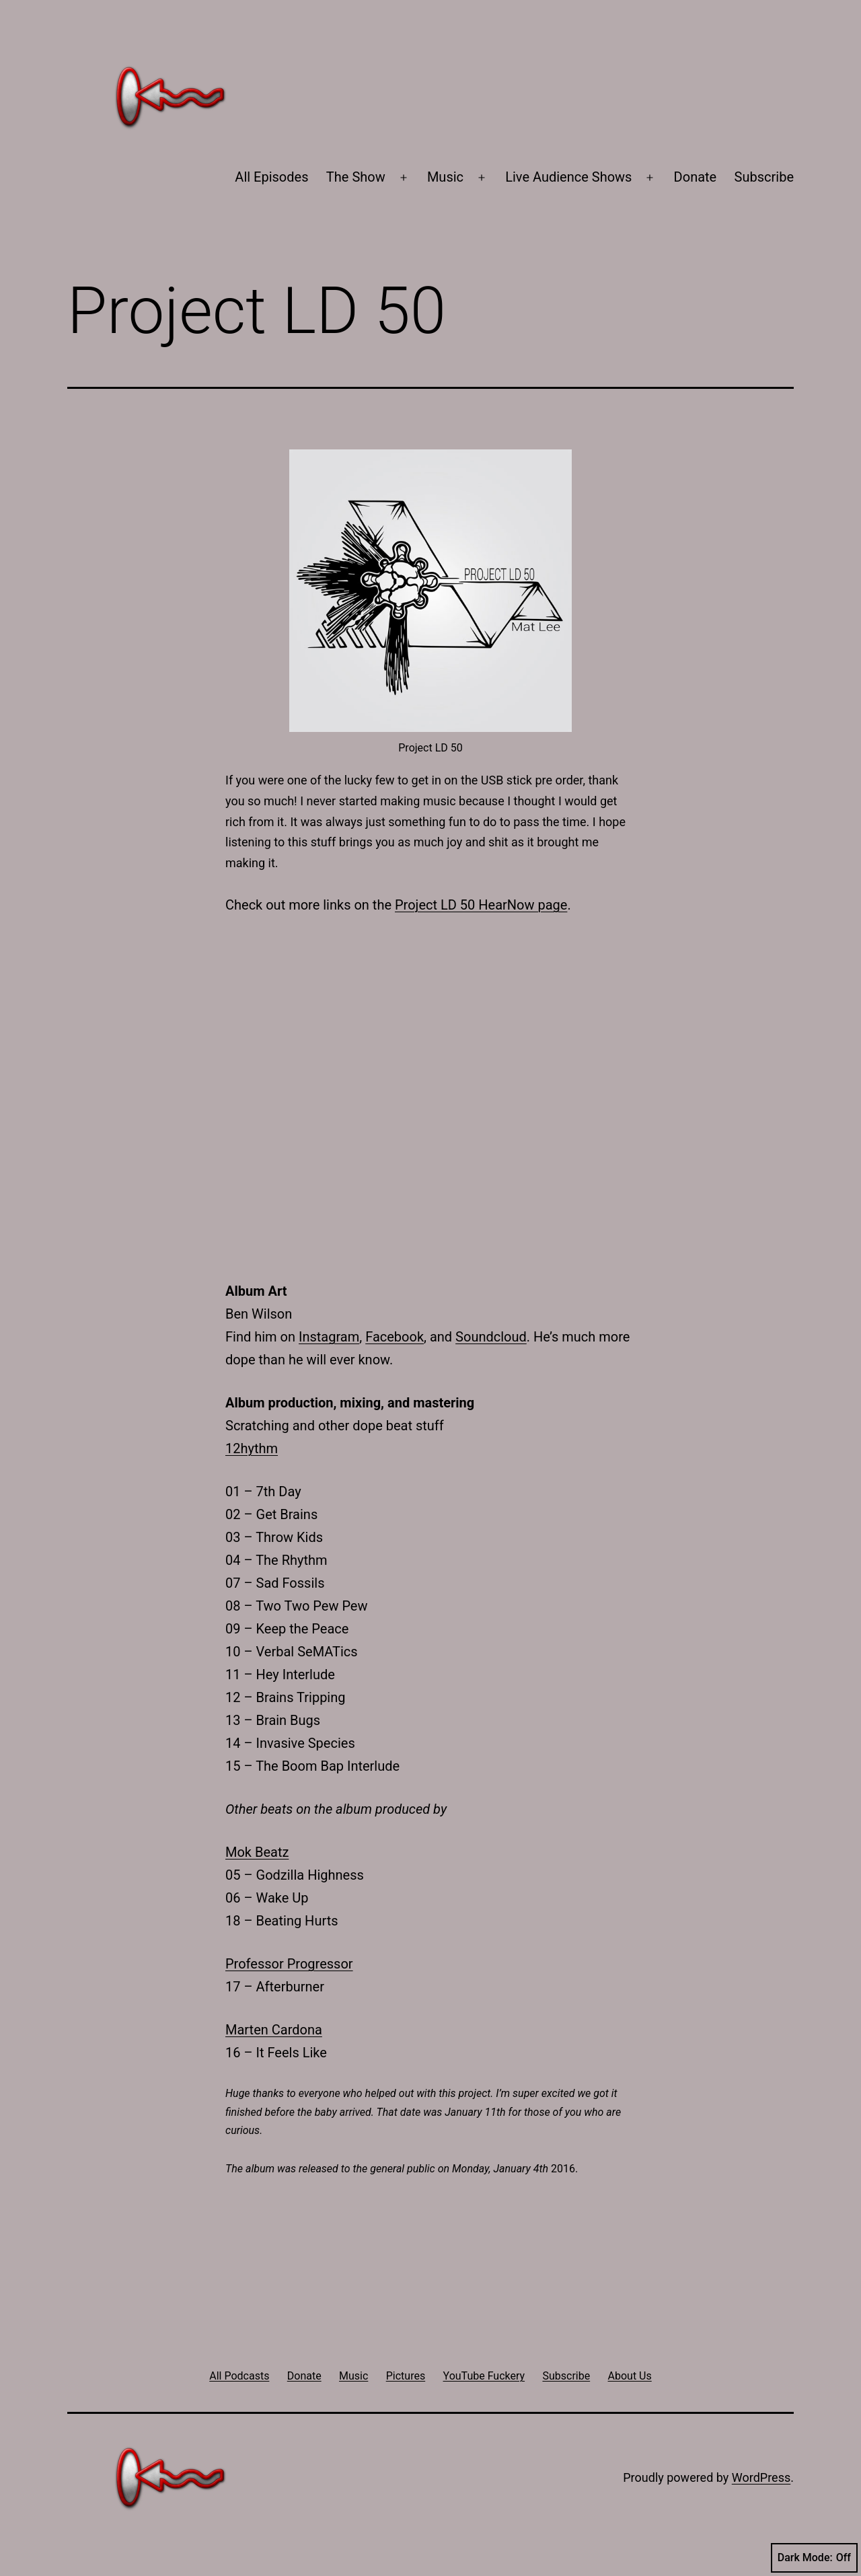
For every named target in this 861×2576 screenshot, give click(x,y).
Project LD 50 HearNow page (481, 905)
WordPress (761, 2477)
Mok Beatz (257, 1852)
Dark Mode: (814, 2558)
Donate (695, 177)
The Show (355, 177)
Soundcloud (491, 1337)
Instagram (329, 1337)
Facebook (394, 1337)
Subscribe (764, 177)
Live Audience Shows (568, 177)
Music (445, 177)
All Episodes (271, 177)
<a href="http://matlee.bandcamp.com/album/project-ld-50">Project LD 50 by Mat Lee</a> (430, 1094)
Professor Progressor (289, 1964)
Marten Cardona (273, 2030)
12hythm (251, 1448)
